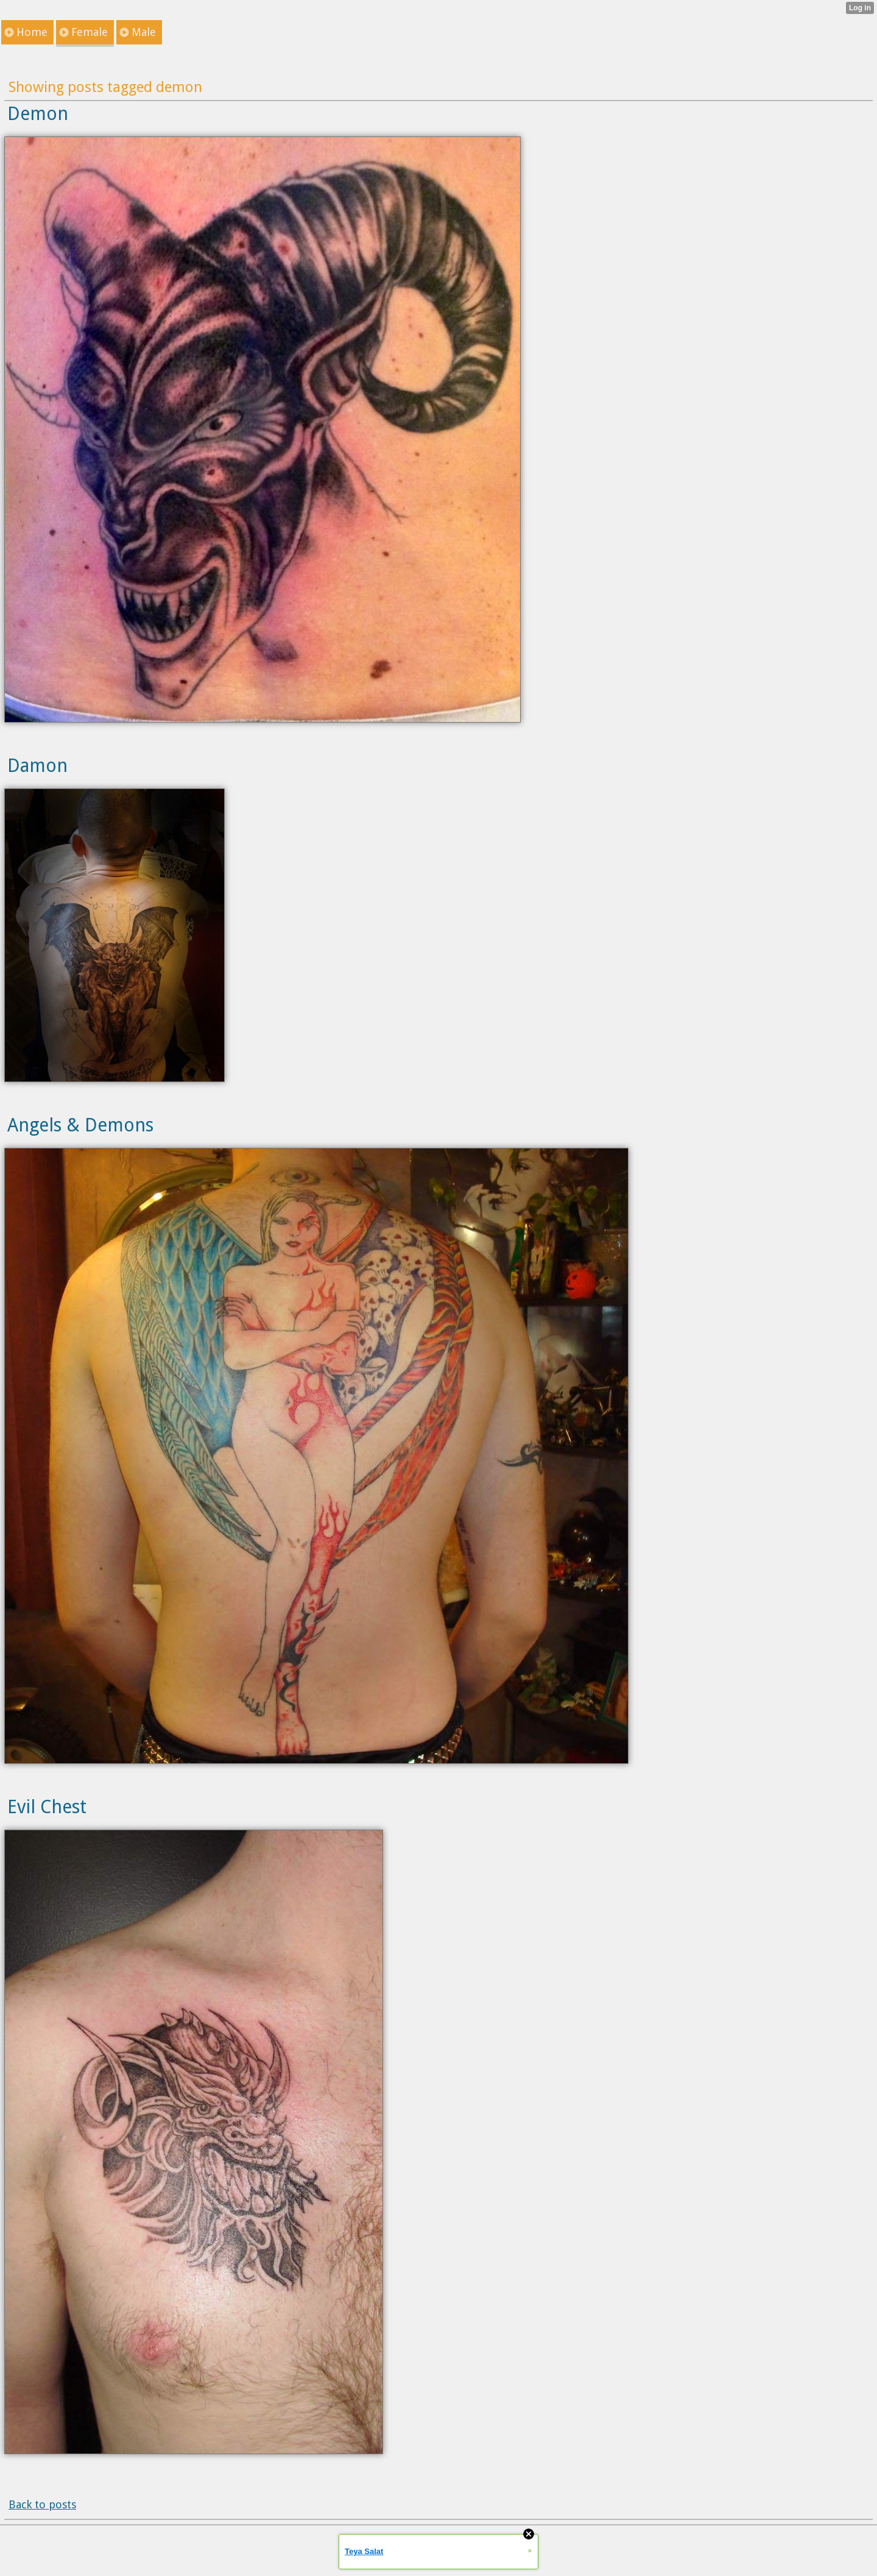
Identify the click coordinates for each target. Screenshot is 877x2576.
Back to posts (42, 2504)
